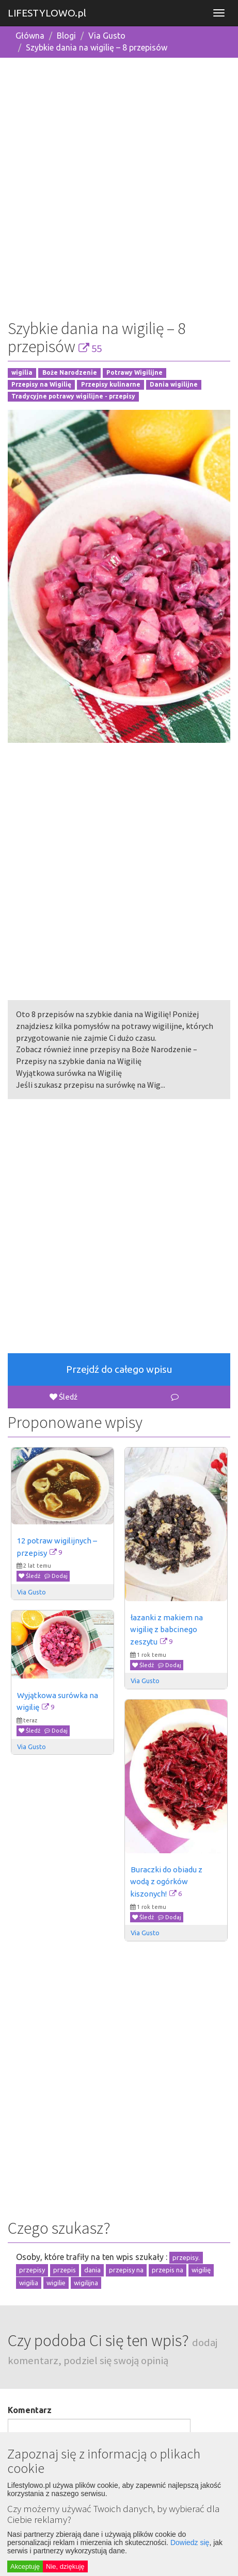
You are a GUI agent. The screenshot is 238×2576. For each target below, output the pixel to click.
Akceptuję (25, 2566)
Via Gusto (106, 35)
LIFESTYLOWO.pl (47, 13)
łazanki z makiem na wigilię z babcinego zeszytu (167, 1629)
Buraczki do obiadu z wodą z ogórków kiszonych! (167, 1881)
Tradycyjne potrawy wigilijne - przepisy (73, 396)
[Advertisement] (119, 185)
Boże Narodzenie (69, 373)
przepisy (32, 2269)
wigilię (201, 2269)
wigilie (56, 2282)
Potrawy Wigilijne (134, 373)
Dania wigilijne (174, 384)
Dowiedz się (189, 2542)
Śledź (63, 1396)
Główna (29, 35)
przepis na (167, 2269)
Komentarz (30, 2410)
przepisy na (126, 2269)
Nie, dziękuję (65, 2566)
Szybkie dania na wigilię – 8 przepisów (96, 47)
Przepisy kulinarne (110, 384)
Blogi (66, 35)
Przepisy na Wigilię (41, 384)
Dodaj (56, 1576)
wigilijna (86, 2282)
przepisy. (186, 2257)
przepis (64, 2269)
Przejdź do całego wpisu (119, 1369)
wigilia (22, 373)
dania (92, 2269)
